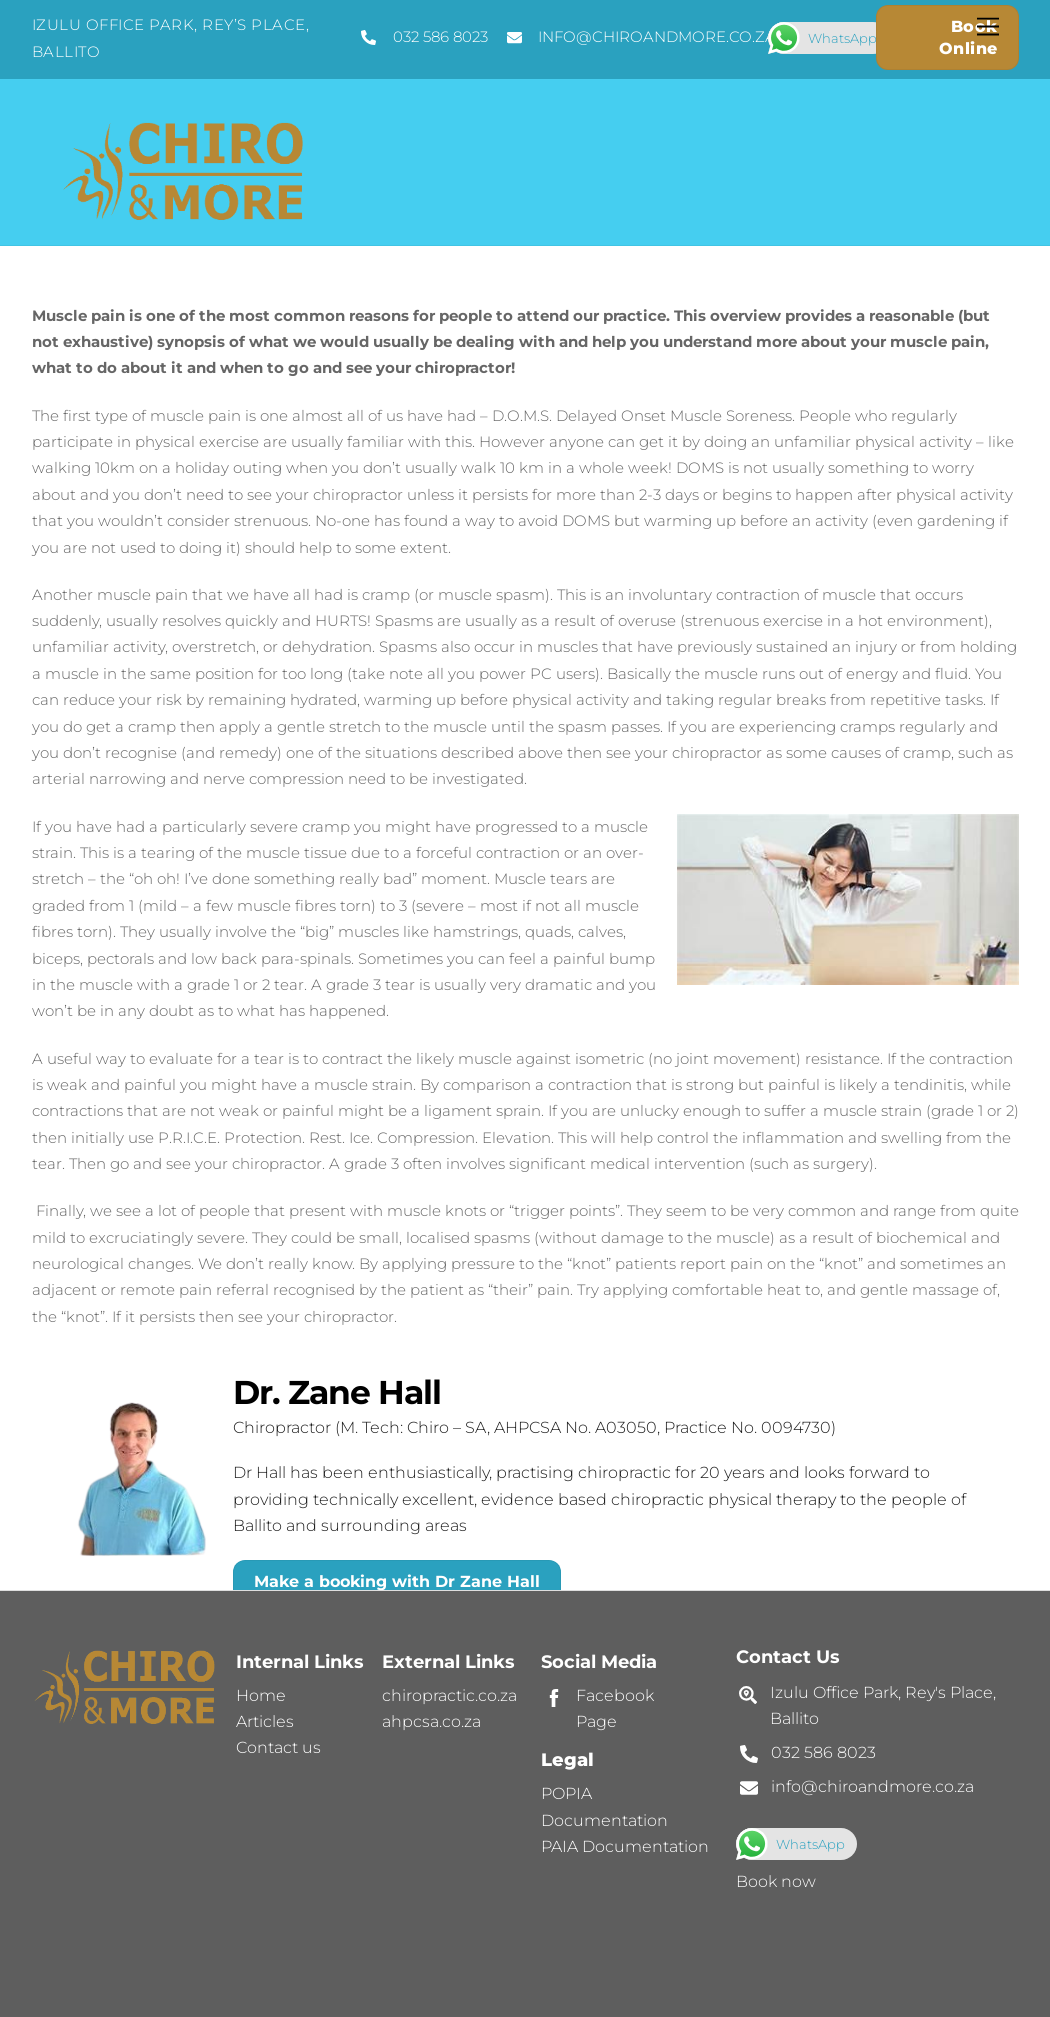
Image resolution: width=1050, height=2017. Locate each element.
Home (261, 1695)
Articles (265, 1721)
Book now (776, 1881)
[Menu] (988, 27)
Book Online (968, 37)
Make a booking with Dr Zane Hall (397, 1581)
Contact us (278, 1747)
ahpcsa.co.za (431, 1721)
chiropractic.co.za (449, 1695)
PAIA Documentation (625, 1846)
